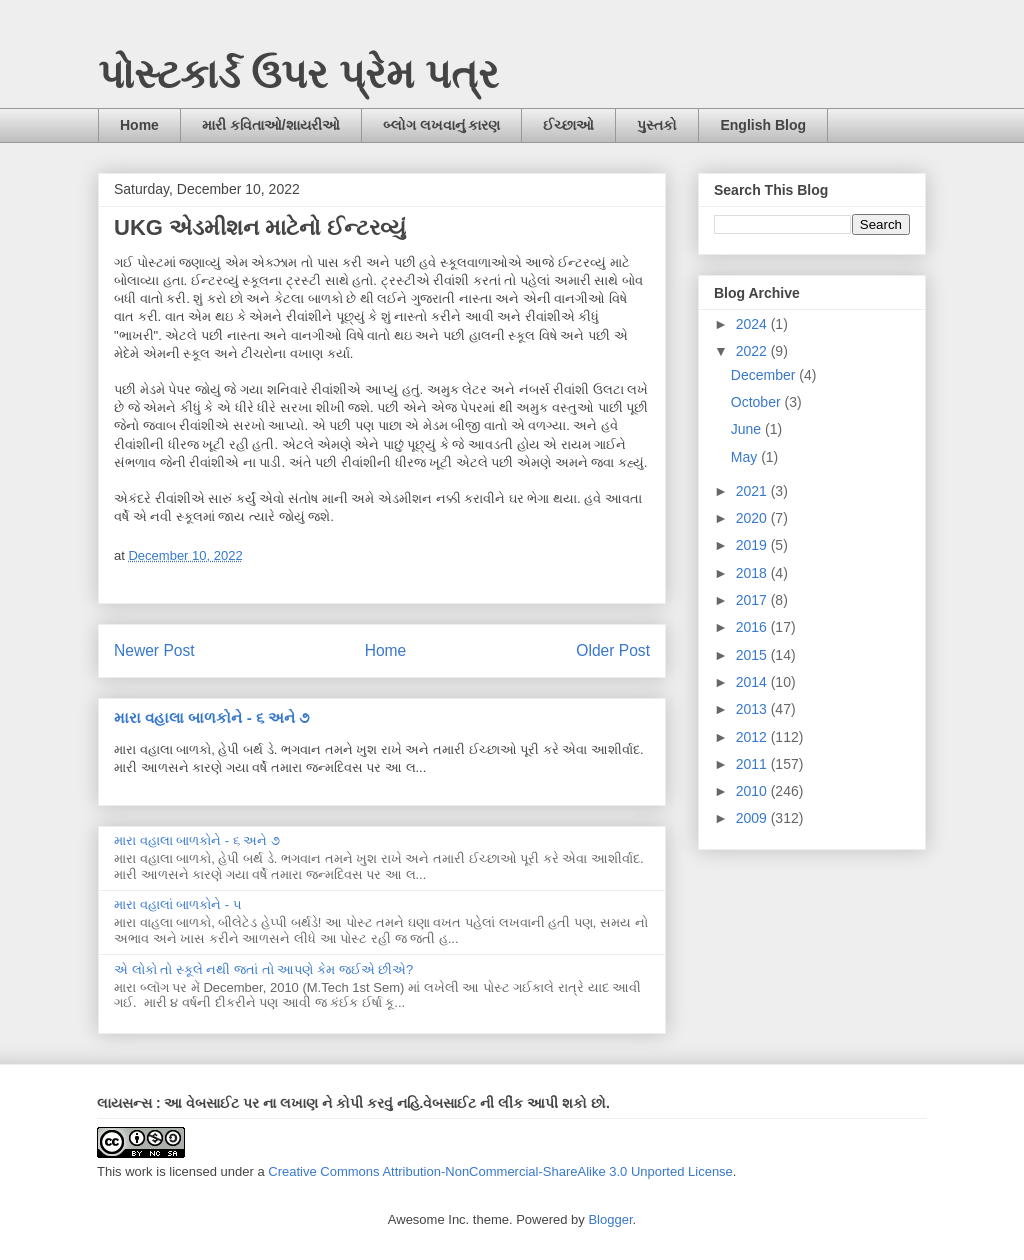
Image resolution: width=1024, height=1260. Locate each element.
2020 (753, 518)
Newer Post (154, 650)
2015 (753, 655)
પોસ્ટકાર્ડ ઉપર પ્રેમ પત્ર (298, 74)
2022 (753, 351)
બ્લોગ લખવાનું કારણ (442, 125)
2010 (753, 791)
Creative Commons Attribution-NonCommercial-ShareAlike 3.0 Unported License (500, 1171)
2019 (753, 545)
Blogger (610, 1219)
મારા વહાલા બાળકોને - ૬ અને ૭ (211, 717)
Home (139, 125)
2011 (753, 764)
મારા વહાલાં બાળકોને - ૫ (178, 904)
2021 (753, 491)
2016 (753, 627)
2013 (753, 709)
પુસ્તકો (657, 125)
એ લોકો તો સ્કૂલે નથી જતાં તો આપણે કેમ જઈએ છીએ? (263, 969)
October (758, 402)
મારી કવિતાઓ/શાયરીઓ (271, 125)
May (746, 457)
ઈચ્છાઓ (568, 125)
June (748, 429)
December (765, 375)
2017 (753, 600)
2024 (753, 324)
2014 (753, 682)
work (138, 1171)
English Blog (763, 125)
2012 (753, 737)
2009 (753, 818)
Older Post (613, 650)
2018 (753, 573)
